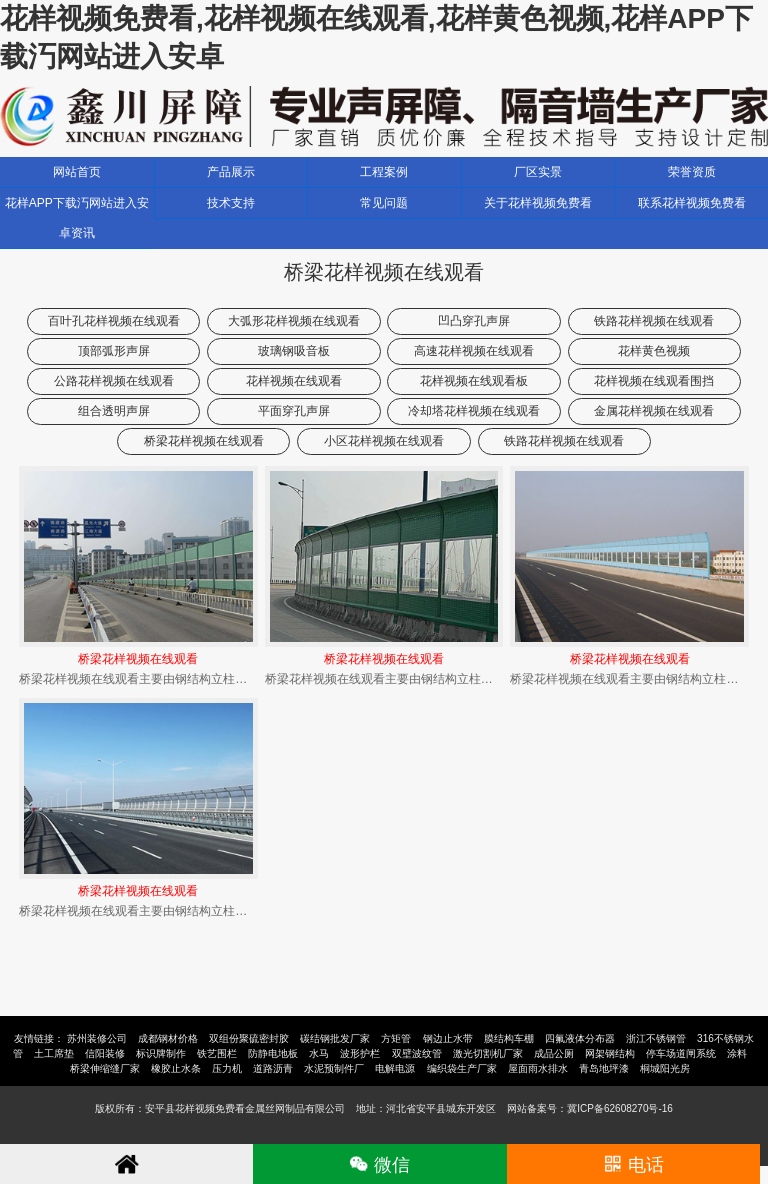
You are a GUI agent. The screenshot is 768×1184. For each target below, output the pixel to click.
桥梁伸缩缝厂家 (105, 1068)
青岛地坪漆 (604, 1068)
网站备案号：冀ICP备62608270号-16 (590, 1108)
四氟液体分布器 (580, 1038)
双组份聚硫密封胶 (249, 1038)
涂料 (737, 1053)
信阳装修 (105, 1053)
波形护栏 (360, 1053)
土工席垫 (54, 1053)
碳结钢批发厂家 (335, 1038)
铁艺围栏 (217, 1053)
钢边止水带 (448, 1038)
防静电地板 (273, 1053)
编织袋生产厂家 (462, 1068)
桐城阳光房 (665, 1068)
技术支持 (231, 203)
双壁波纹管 (417, 1053)
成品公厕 (554, 1053)
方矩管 (396, 1038)
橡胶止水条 (176, 1068)
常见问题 (384, 203)
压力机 (227, 1068)
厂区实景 (538, 172)
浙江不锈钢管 (656, 1038)
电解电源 (395, 1068)
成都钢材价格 (168, 1038)
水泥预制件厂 (334, 1068)
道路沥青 (273, 1068)
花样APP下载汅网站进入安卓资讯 (77, 218)
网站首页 (77, 172)
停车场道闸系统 (681, 1053)
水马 (319, 1053)
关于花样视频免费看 (538, 203)
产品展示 (231, 172)
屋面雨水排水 (538, 1068)
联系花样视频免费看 (692, 203)
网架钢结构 (610, 1053)
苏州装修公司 (97, 1038)
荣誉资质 (692, 172)
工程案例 (384, 172)
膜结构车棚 (509, 1038)
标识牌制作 (161, 1053)
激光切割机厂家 (488, 1053)
